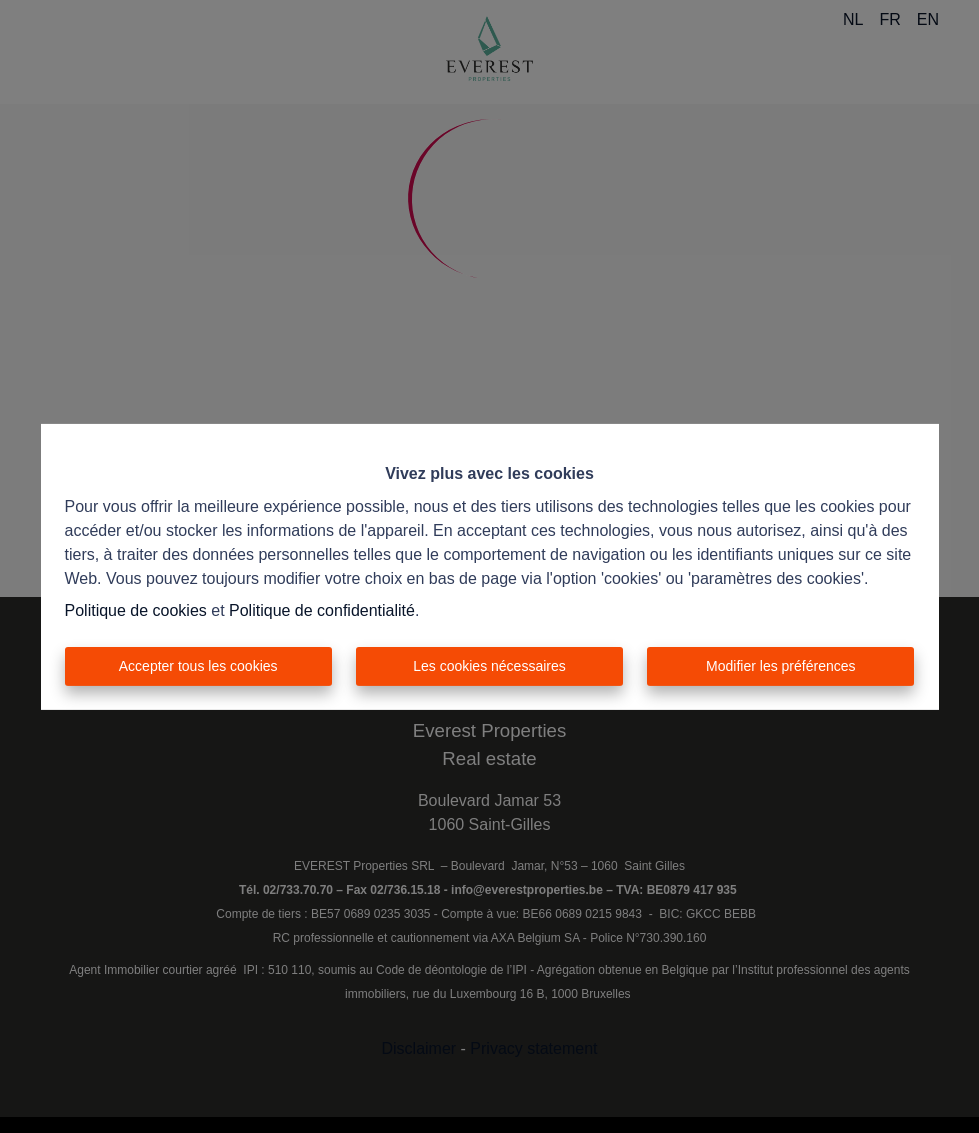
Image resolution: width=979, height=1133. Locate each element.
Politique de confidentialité (322, 610)
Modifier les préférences (780, 666)
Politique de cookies (136, 610)
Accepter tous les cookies (198, 666)
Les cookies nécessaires (489, 666)
